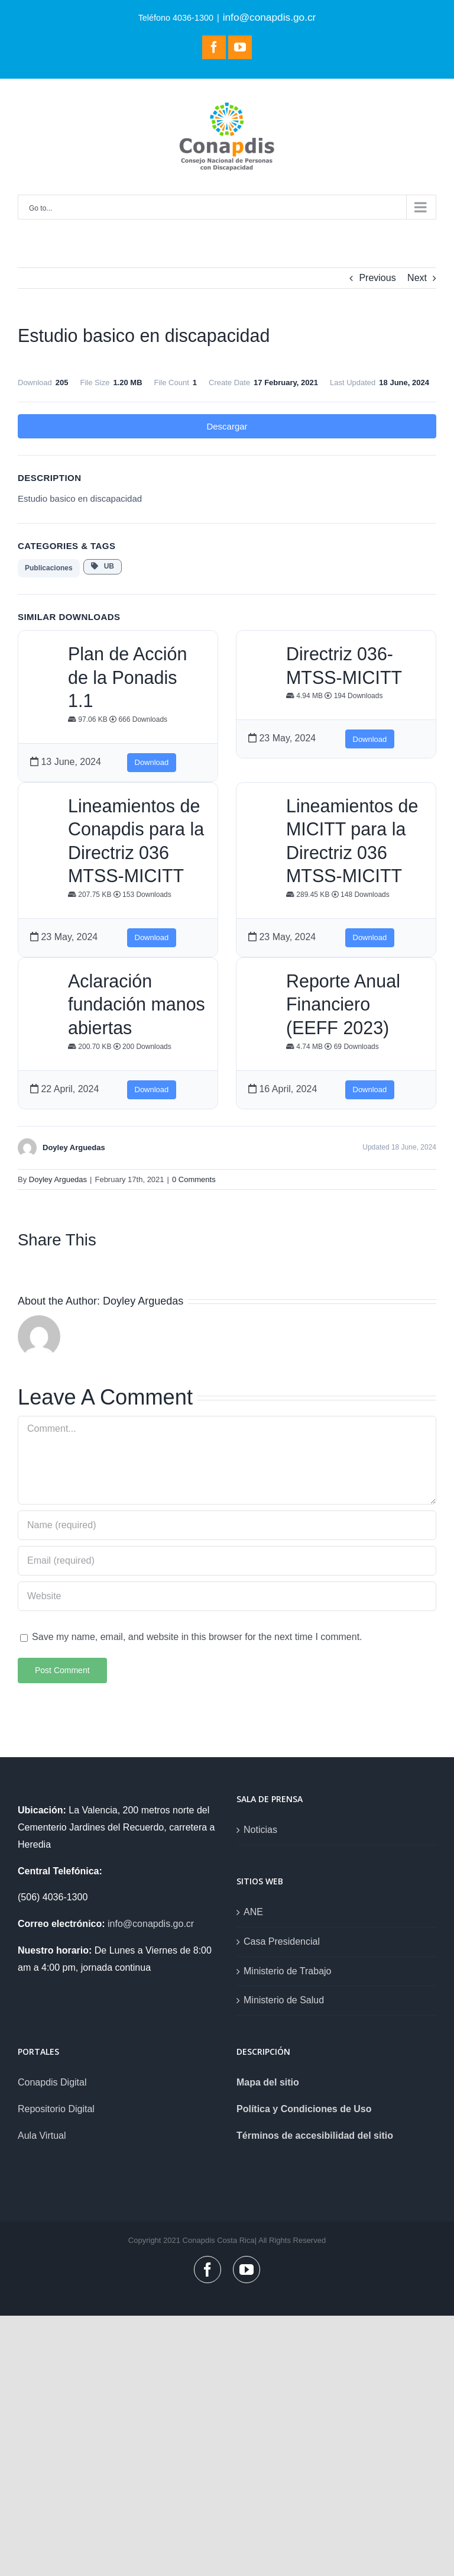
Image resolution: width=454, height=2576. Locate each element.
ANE (253, 1912)
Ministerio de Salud (284, 2000)
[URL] (227, 1596)
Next (417, 278)
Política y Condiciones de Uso (304, 2109)
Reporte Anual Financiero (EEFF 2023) (343, 1004)
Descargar (226, 426)
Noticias (260, 1830)
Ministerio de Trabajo (288, 1971)
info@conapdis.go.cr (269, 17)
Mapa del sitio (267, 2082)
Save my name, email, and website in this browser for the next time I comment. (197, 1637)
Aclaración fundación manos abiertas (136, 1004)
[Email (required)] (227, 1561)
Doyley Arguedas (58, 1179)
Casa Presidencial (282, 1941)
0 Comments (194, 1179)
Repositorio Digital (56, 2109)
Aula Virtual (42, 2135)
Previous (377, 278)
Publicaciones (49, 568)
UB (102, 566)
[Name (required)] (227, 1525)
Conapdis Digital (52, 2082)
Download (152, 762)
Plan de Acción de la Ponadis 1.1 (127, 677)
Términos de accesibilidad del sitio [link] (314, 2135)
